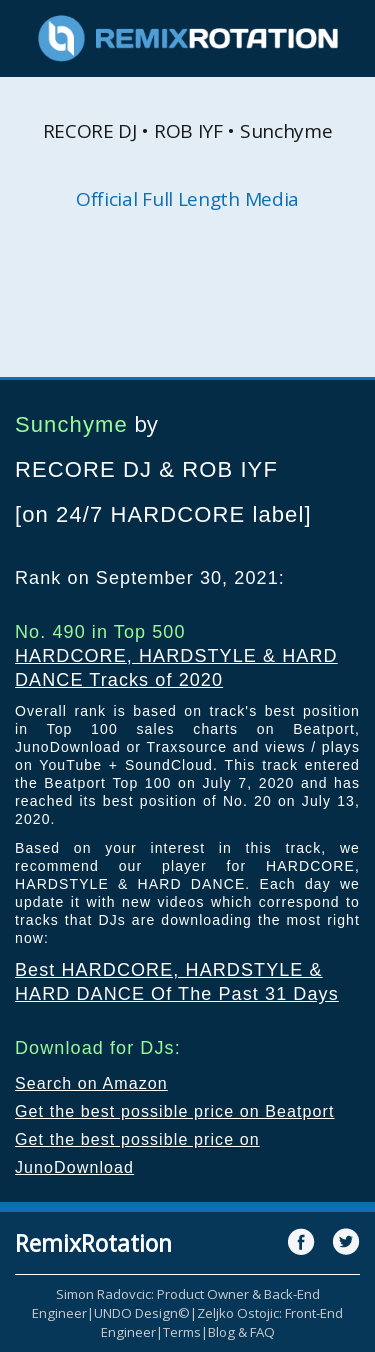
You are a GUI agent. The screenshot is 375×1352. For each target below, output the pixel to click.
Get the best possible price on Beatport (175, 1111)
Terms (182, 1332)
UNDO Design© (142, 1313)
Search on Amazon (91, 1083)
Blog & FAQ (241, 1332)
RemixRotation (93, 1243)
